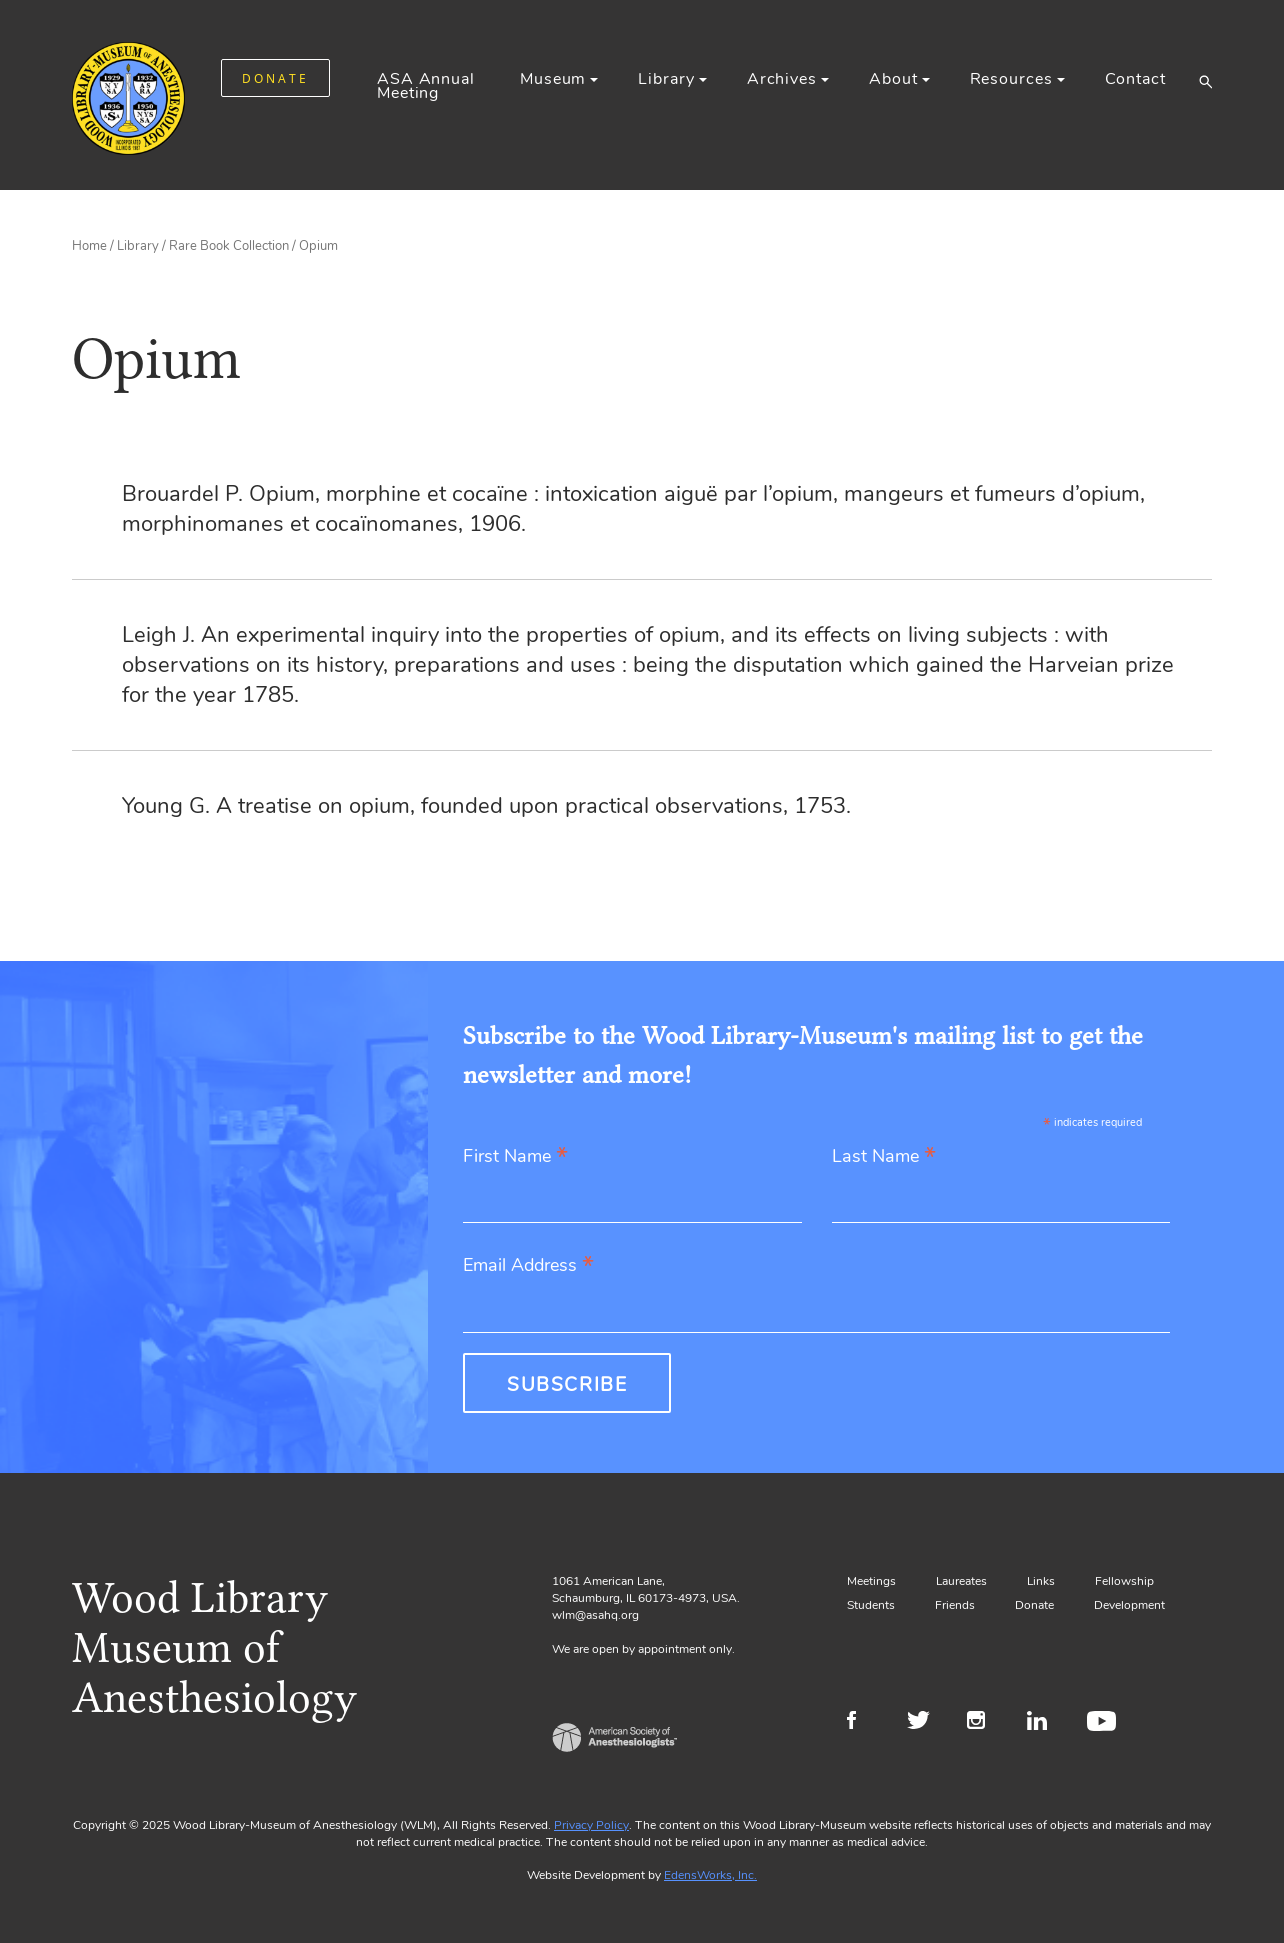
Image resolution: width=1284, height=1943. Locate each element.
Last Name (884, 1157)
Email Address (528, 1266)
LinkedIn (1044, 1723)
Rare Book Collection (229, 246)
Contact (1135, 79)
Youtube (1104, 1723)
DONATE (275, 78)
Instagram (984, 1723)
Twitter (924, 1723)
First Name (515, 1157)
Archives (782, 79)
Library (666, 79)
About (893, 79)
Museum (553, 79)
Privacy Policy (591, 1825)
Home (89, 246)
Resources (1011, 79)
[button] (1205, 81)
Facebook (864, 1723)
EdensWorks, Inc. (710, 1875)
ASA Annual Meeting (426, 86)
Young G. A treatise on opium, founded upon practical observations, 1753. (486, 806)
